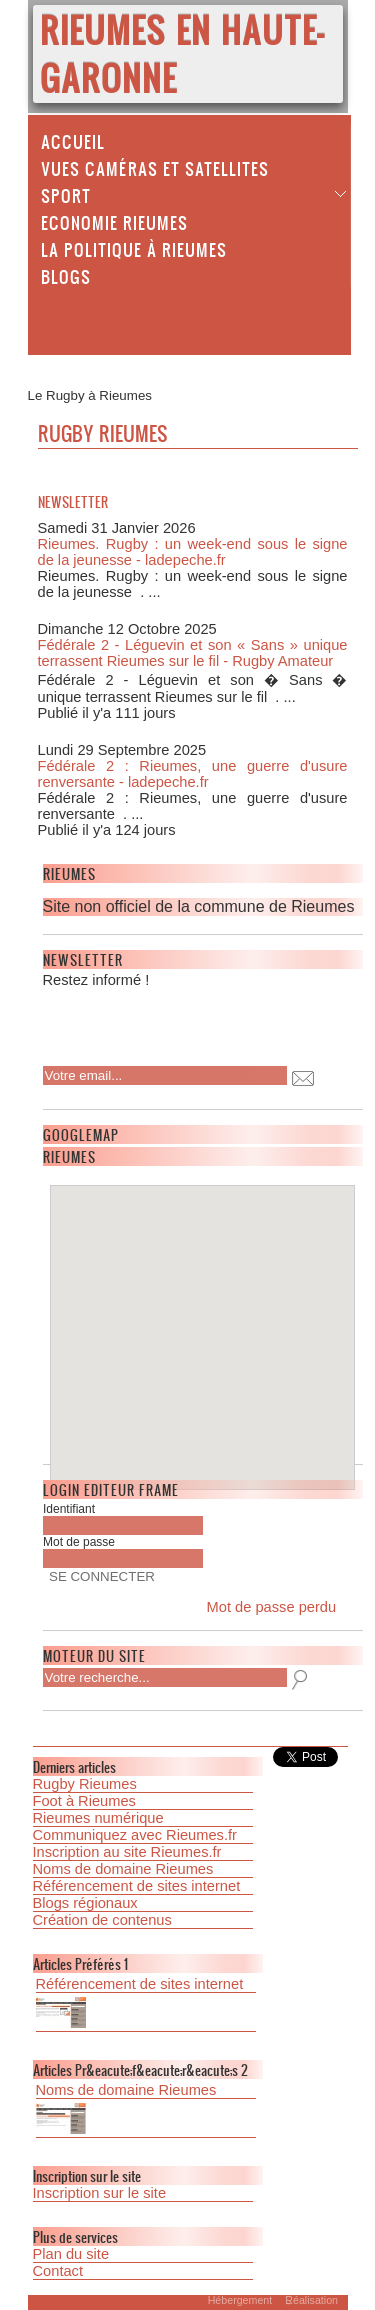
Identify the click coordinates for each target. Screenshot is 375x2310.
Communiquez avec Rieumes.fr (135, 1835)
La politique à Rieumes (134, 249)
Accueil (73, 141)
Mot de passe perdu (272, 1607)
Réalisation (311, 2300)
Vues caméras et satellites (155, 168)
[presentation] (172, 1021)
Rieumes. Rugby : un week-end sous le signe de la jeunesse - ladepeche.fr (193, 552)
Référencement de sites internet (137, 1886)
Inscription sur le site (100, 2193)
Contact (58, 2271)
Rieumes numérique (98, 1818)
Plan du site (71, 2254)
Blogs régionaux (85, 1903)
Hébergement (239, 2300)
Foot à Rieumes (84, 1801)
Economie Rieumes (114, 222)
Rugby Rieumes (85, 1784)
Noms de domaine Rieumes (123, 1869)
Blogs (66, 276)
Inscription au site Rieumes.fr (127, 1852)
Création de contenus (102, 1920)
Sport (66, 195)
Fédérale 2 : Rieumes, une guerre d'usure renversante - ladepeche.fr (193, 774)
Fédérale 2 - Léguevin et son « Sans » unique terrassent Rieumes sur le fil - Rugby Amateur (193, 653)
